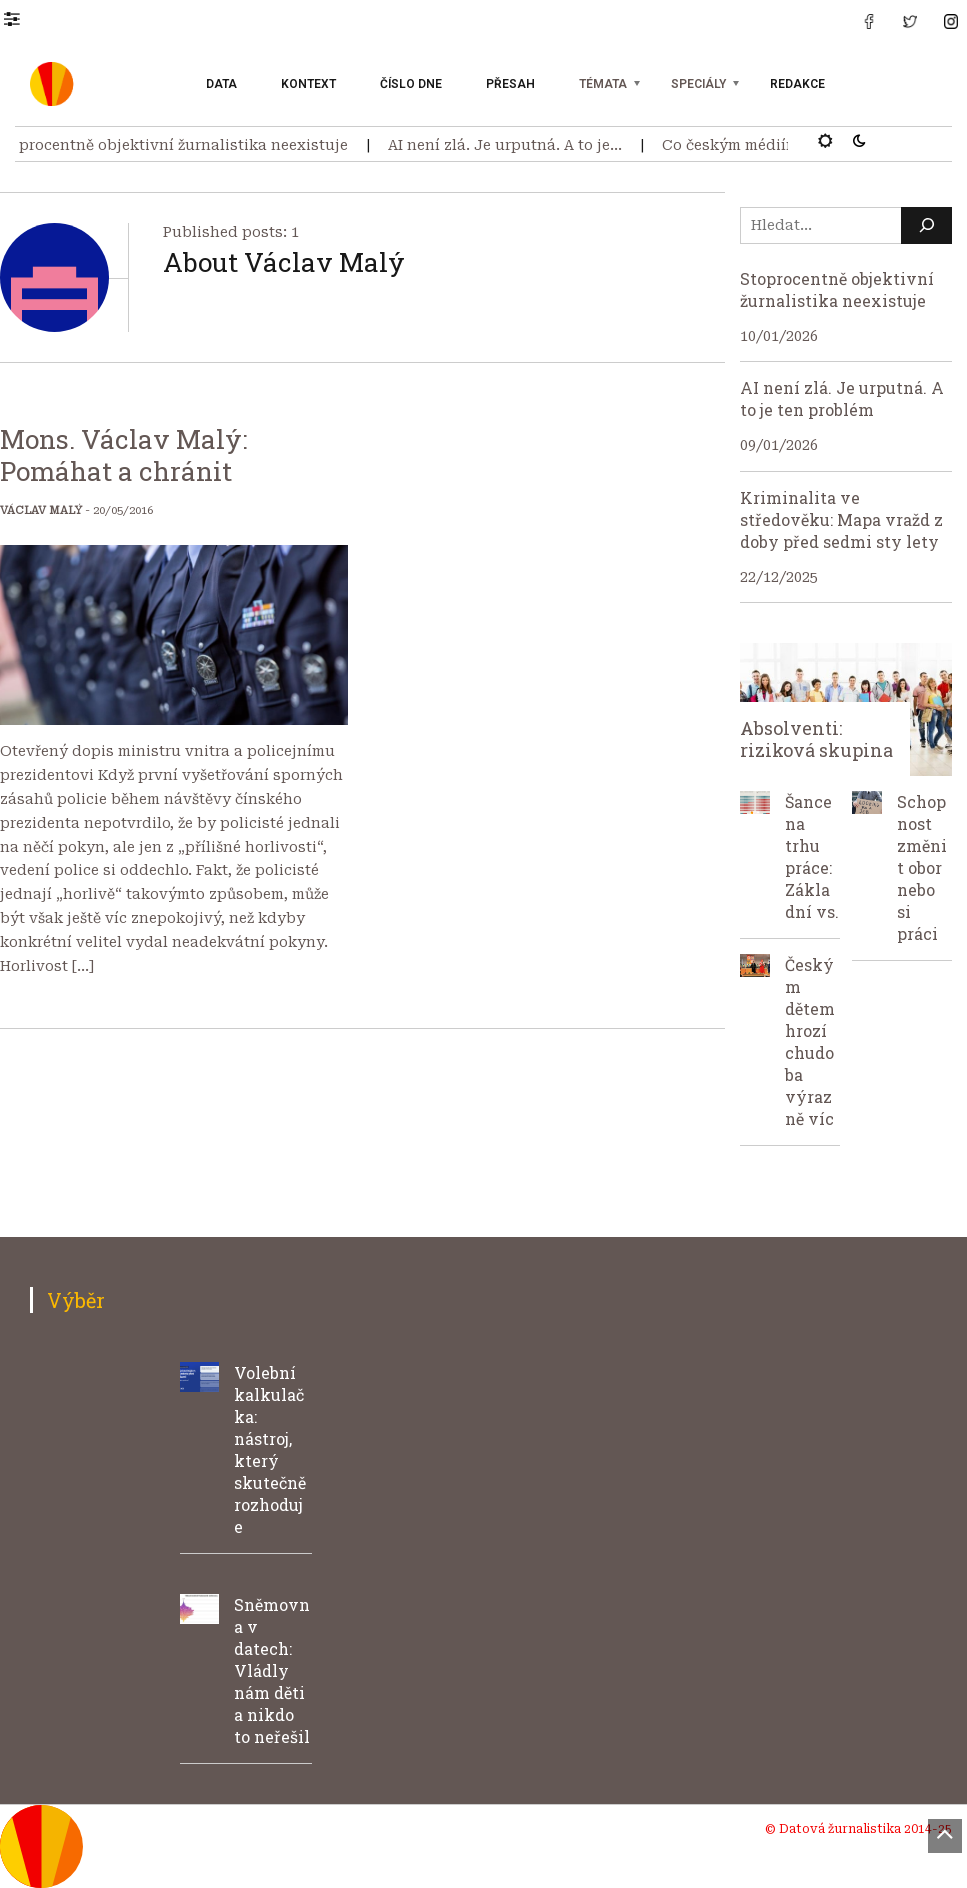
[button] (21, 18)
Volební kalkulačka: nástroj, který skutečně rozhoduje (270, 1449)
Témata (603, 84)
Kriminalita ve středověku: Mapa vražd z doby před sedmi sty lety (841, 519)
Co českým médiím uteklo (763, 145)
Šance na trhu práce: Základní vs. (812, 856)
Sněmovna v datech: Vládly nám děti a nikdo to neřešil (272, 1670)
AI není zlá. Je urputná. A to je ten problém (842, 398)
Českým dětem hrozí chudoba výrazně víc (810, 1041)
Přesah (510, 84)
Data (221, 84)
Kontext (308, 84)
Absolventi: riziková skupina (816, 739)
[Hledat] (926, 225)
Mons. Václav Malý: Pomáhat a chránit (123, 455)
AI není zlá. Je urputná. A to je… (512, 145)
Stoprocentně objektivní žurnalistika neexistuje (837, 289)
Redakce (797, 84)
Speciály (698, 84)
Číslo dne (411, 84)
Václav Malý (41, 510)
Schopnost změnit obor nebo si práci (922, 867)
